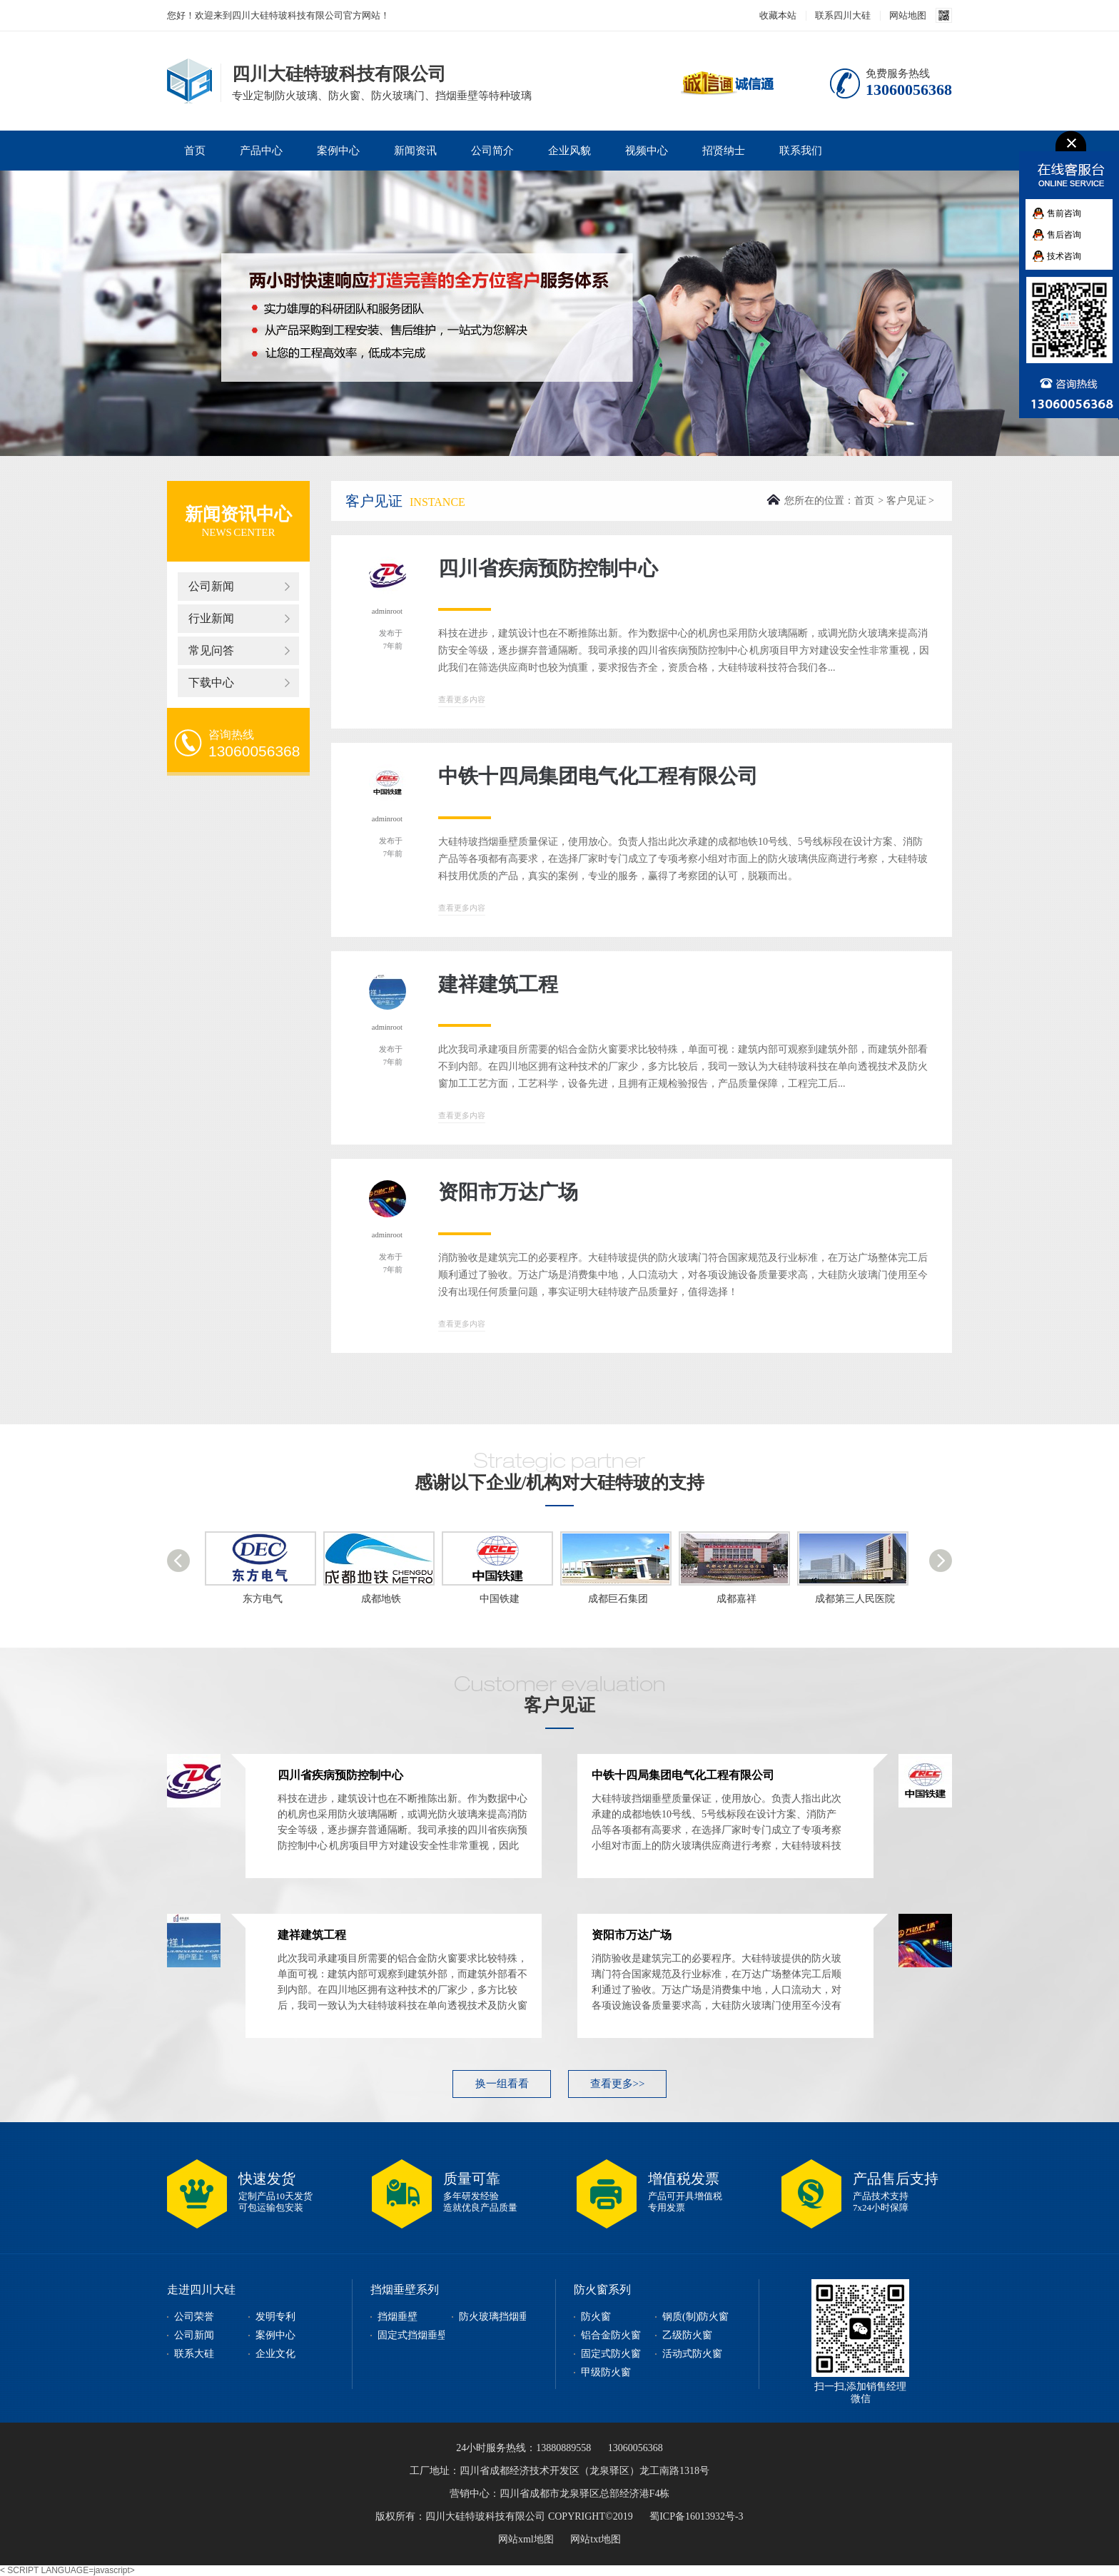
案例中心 (338, 150)
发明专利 (275, 2316)
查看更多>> (617, 2083)
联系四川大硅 (843, 15)
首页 (195, 150)
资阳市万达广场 (508, 1192)
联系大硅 (194, 2353)
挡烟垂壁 (397, 2316)
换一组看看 (502, 2083)
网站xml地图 (526, 2539)
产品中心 (261, 150)
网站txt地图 (595, 2539)
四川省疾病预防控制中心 (548, 568)
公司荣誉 (194, 2316)
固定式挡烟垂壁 (412, 2335)
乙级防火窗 (687, 2335)
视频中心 (646, 150)
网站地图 (907, 15)
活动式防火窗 (692, 2353)
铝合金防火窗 (611, 2335)
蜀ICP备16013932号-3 (696, 2516)
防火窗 (596, 2316)
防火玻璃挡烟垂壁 (499, 2316)
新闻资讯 (415, 150)
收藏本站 (777, 15)
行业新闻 (211, 618)
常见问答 (211, 650)
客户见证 (906, 500)
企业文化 (275, 2353)
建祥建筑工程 (498, 984)
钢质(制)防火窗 (695, 2316)
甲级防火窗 (606, 2372)
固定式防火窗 (611, 2353)
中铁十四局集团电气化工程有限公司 (598, 776)
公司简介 (492, 150)
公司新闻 (211, 586)
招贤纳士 (723, 150)
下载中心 (211, 682)
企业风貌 (569, 150)
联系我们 (800, 150)
